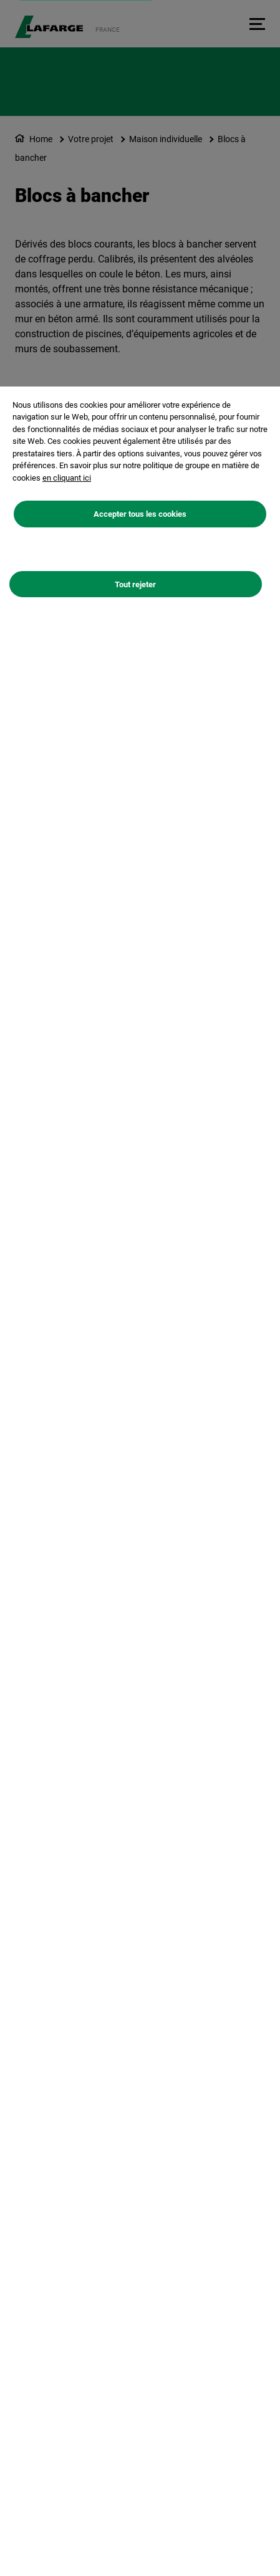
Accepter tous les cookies (140, 514)
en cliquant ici (66, 478)
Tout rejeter (135, 584)
